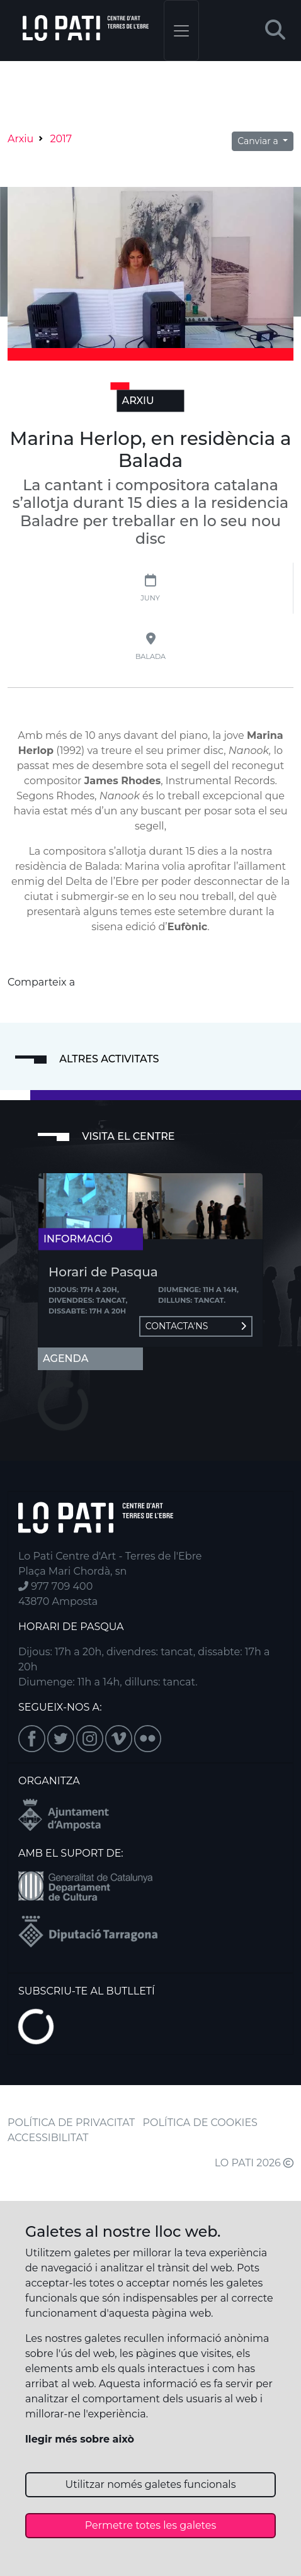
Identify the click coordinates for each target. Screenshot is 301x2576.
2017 (61, 139)
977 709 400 (55, 1586)
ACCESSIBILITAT (48, 2138)
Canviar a (258, 141)
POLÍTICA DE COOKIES (200, 2123)
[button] (275, 30)
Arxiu (20, 139)
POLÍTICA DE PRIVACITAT (71, 2123)
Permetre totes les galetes (151, 2525)
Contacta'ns (195, 1326)
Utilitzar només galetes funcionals (150, 2484)
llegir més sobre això (79, 2439)
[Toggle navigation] (181, 30)
